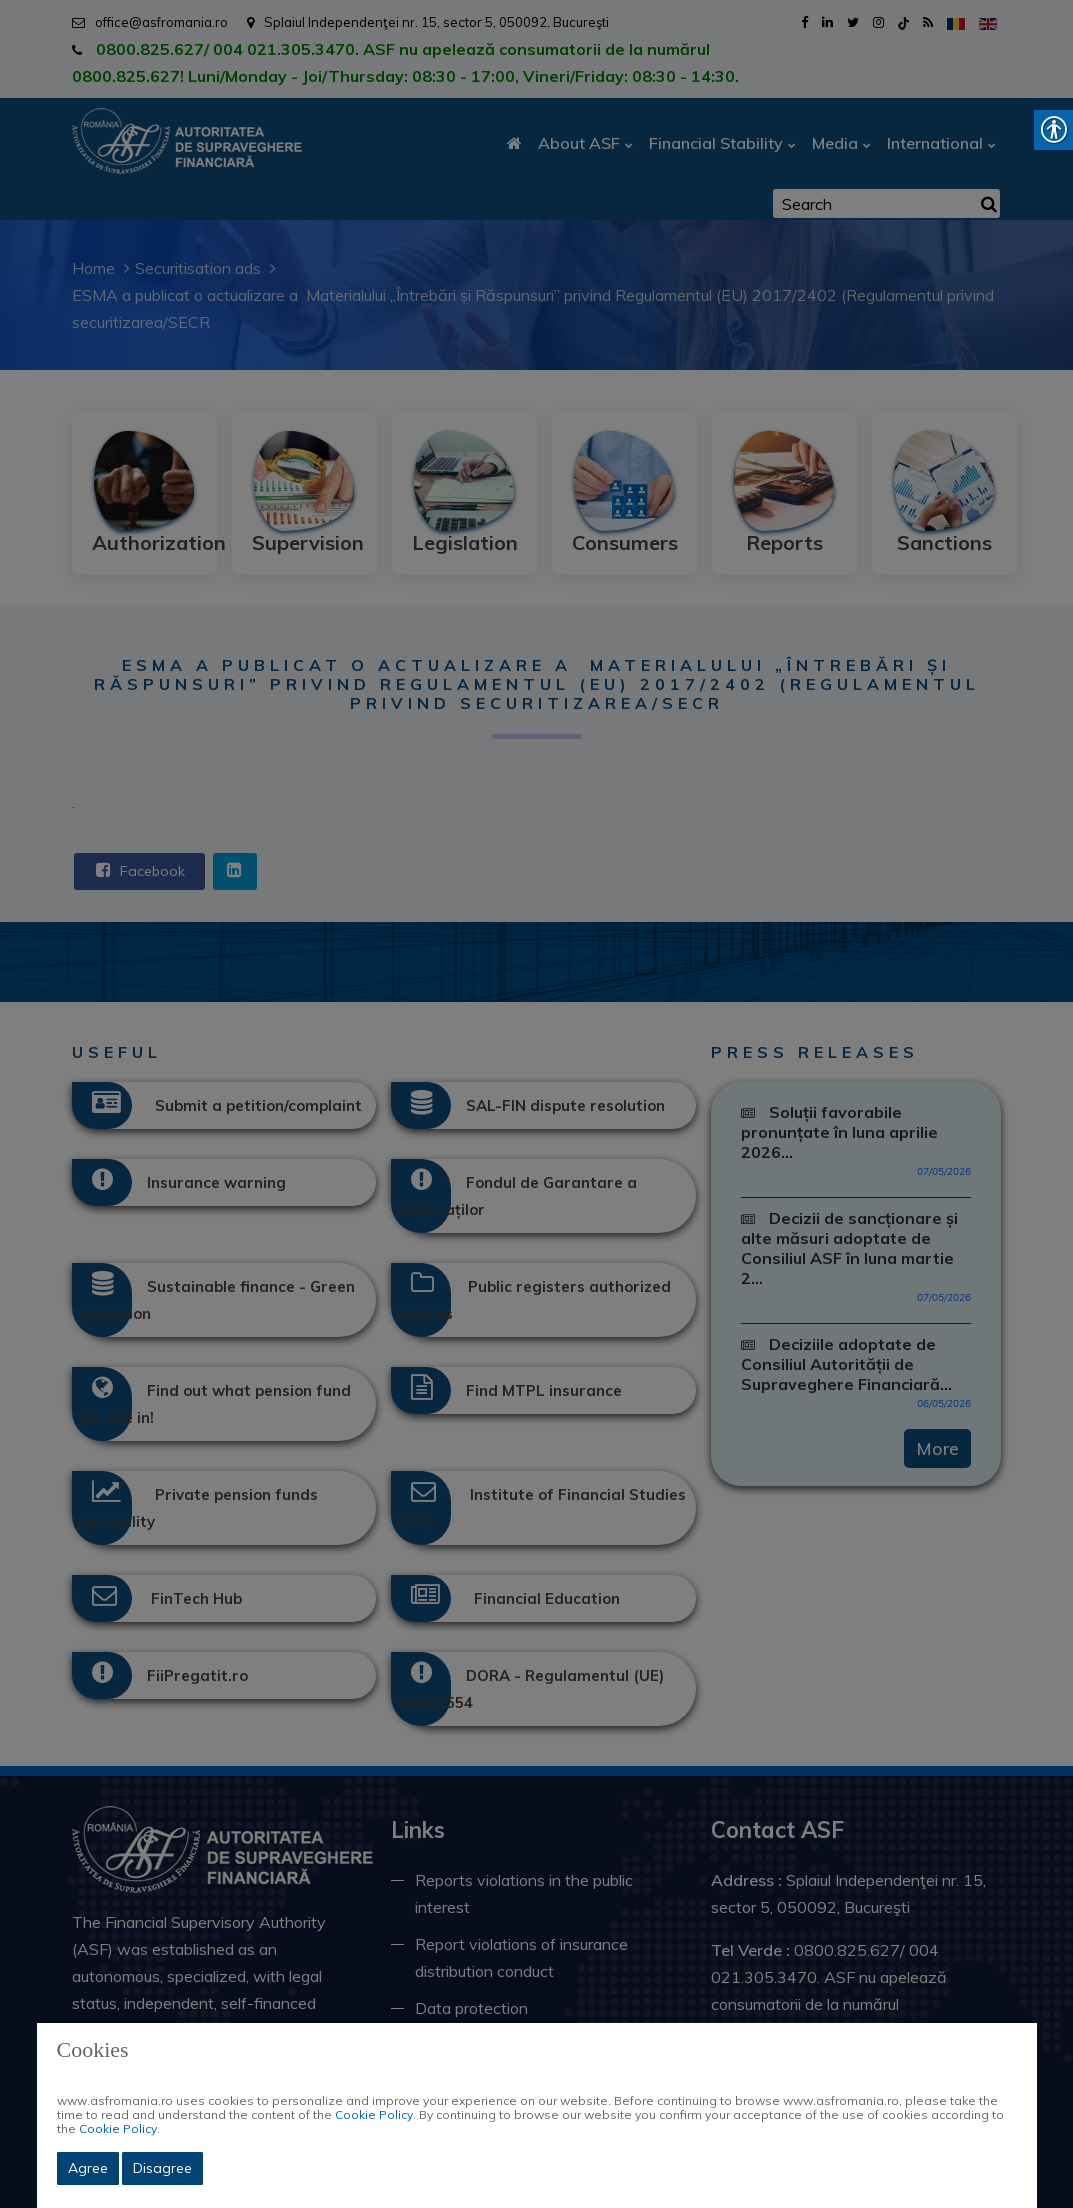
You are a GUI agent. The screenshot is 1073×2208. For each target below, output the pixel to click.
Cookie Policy (374, 2114)
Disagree (162, 2168)
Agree (88, 2168)
